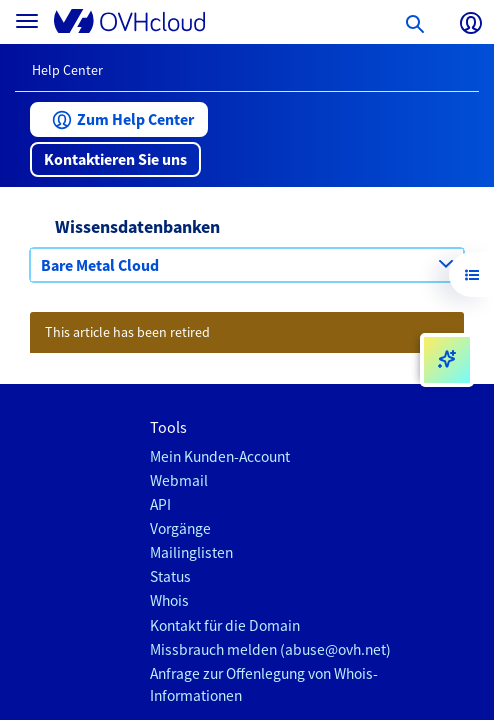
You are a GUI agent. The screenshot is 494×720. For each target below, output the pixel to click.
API (160, 504)
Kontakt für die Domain (225, 625)
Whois (169, 600)
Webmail (179, 480)
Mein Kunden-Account (220, 456)
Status (170, 576)
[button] (119, 119)
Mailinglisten (191, 552)
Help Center (67, 70)
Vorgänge (180, 528)
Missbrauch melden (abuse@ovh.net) (270, 649)
